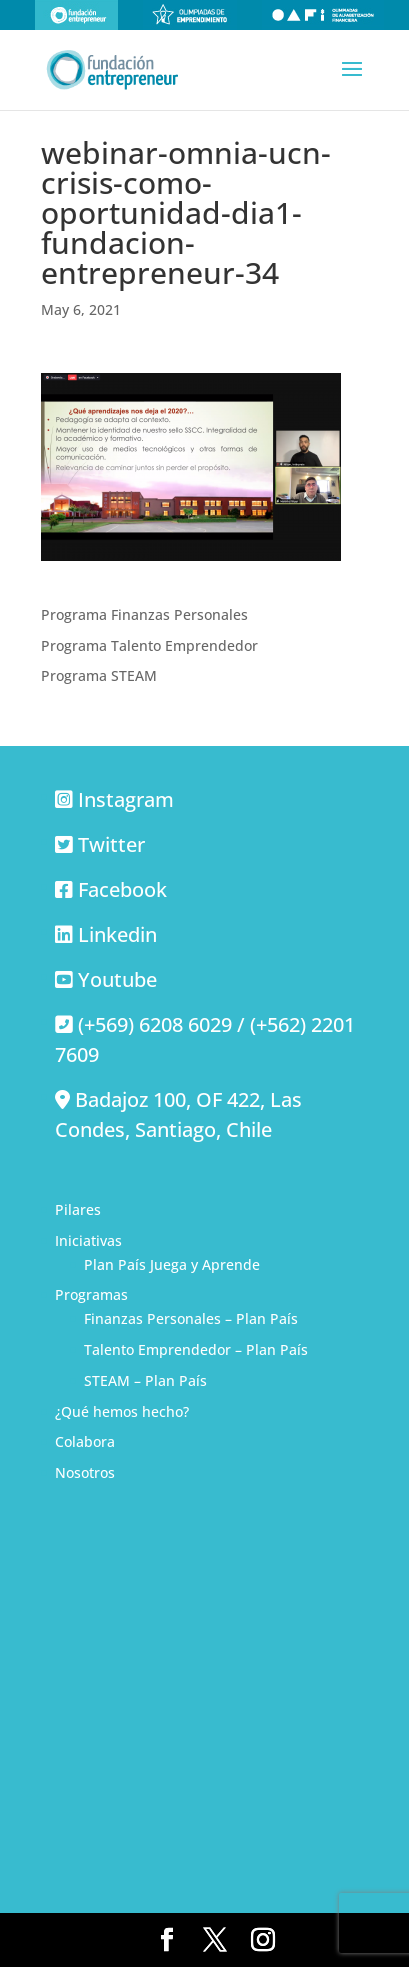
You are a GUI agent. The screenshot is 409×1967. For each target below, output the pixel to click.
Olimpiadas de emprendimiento (190, 15)
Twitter (111, 844)
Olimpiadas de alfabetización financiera (323, 15)
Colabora (85, 1441)
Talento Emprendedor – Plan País (196, 1349)
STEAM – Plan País (145, 1380)
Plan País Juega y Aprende (172, 1264)
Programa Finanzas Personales (144, 614)
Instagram (126, 799)
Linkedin (117, 934)
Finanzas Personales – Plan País (191, 1318)
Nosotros (85, 1472)
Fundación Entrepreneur (76, 15)
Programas (91, 1294)
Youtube (117, 979)
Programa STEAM (99, 675)
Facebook (122, 889)
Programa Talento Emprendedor (149, 645)
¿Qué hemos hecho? (122, 1411)
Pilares (78, 1209)
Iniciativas (88, 1240)
